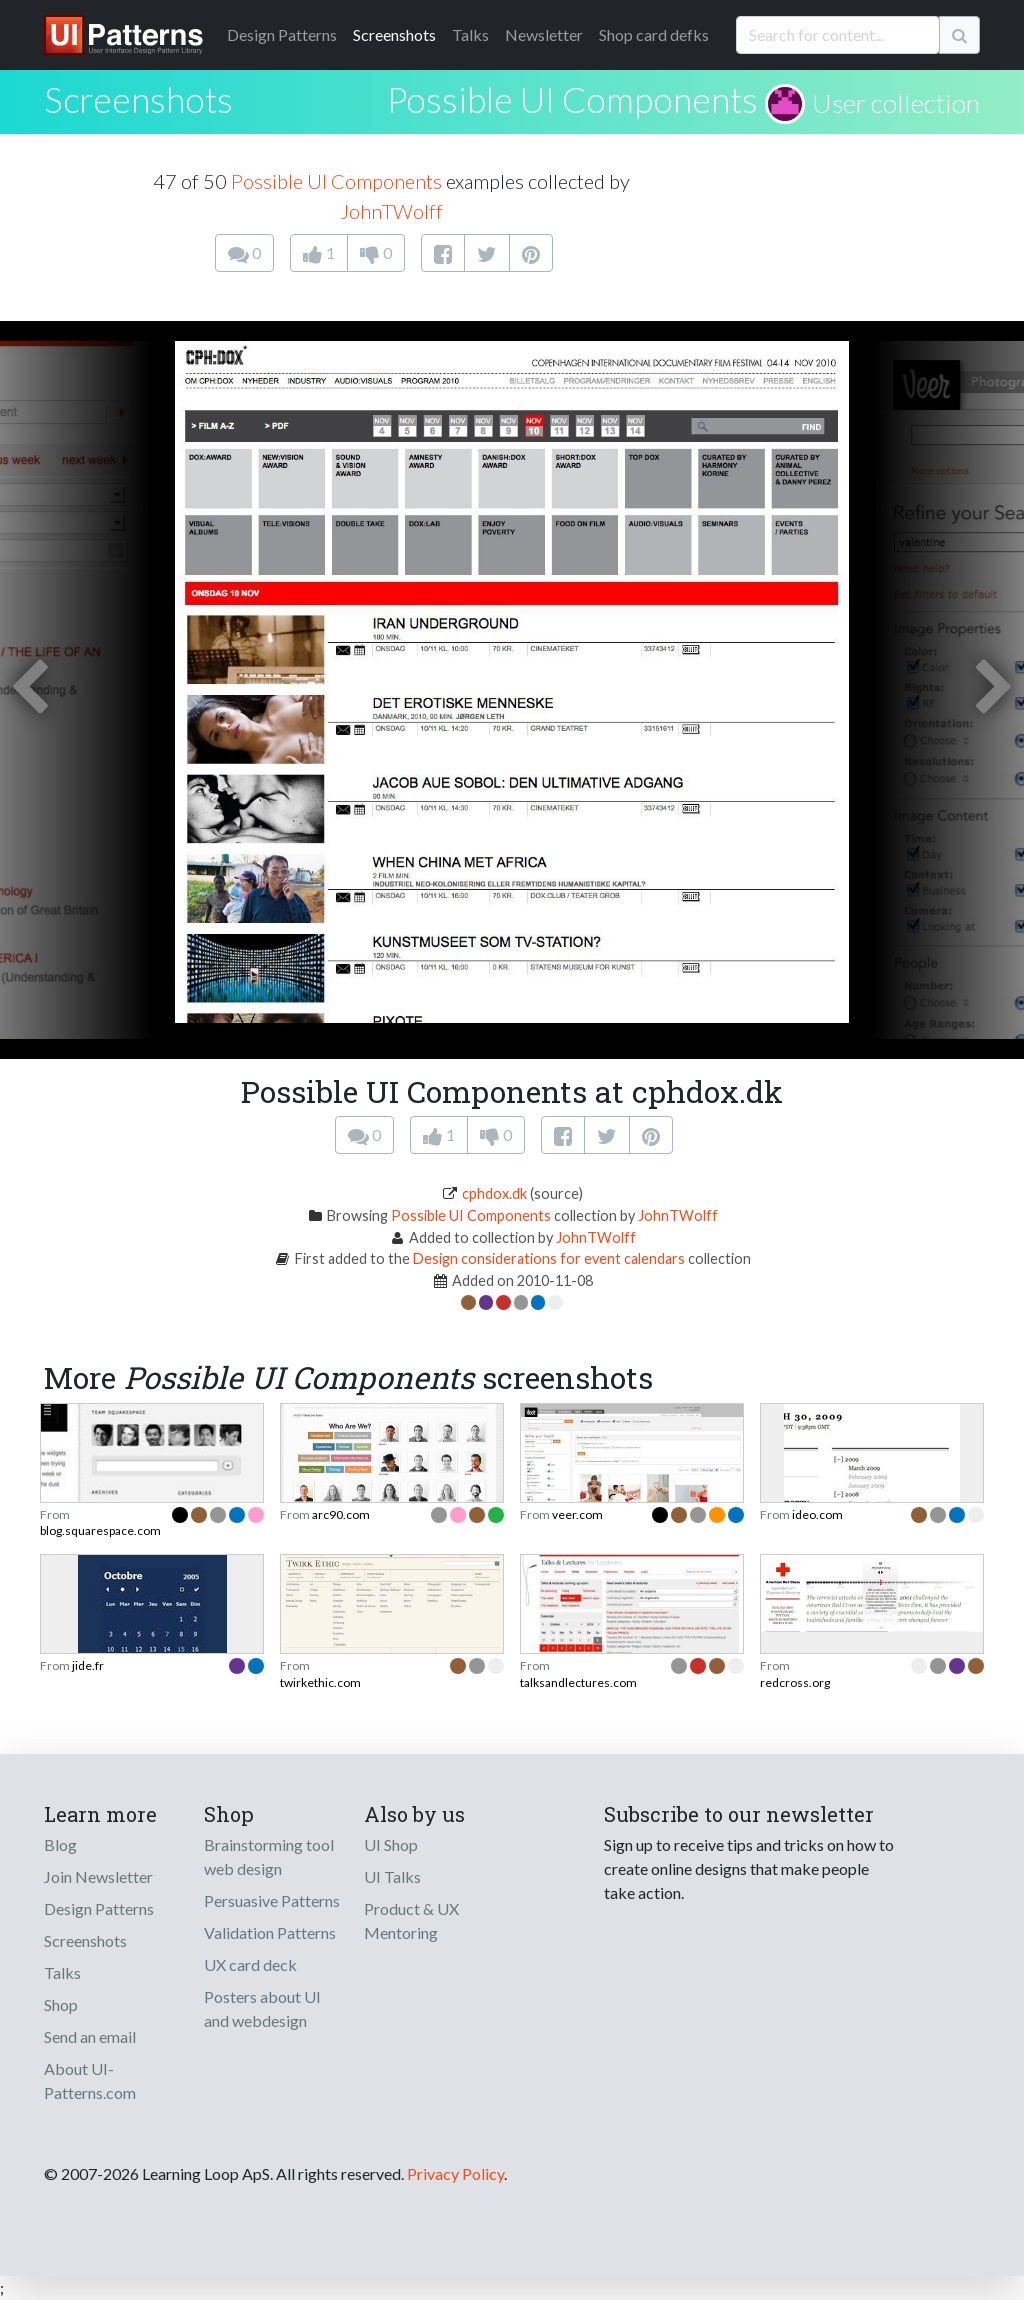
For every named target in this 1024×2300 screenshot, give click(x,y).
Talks (470, 34)
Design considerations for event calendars (549, 1258)
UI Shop (391, 1844)
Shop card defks (654, 34)
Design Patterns (99, 1908)
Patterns (282, 34)
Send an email (90, 2036)
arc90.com (341, 1514)
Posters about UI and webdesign (262, 2008)
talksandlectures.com (578, 1682)
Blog (60, 1844)
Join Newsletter (98, 1876)
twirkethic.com (320, 1682)
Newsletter (544, 34)
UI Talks (392, 1876)
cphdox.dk (494, 1193)
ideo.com (817, 1514)
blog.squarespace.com (100, 1530)
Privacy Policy (455, 2173)
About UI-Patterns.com (90, 2080)
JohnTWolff (391, 211)
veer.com (577, 1514)
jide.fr (88, 1665)
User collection (896, 103)
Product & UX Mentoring (411, 1920)
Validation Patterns (270, 1932)
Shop (61, 2004)
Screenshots (394, 34)
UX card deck (250, 1964)
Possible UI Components (572, 99)
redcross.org (795, 1682)
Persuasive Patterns (272, 1900)
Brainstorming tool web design (269, 1856)
